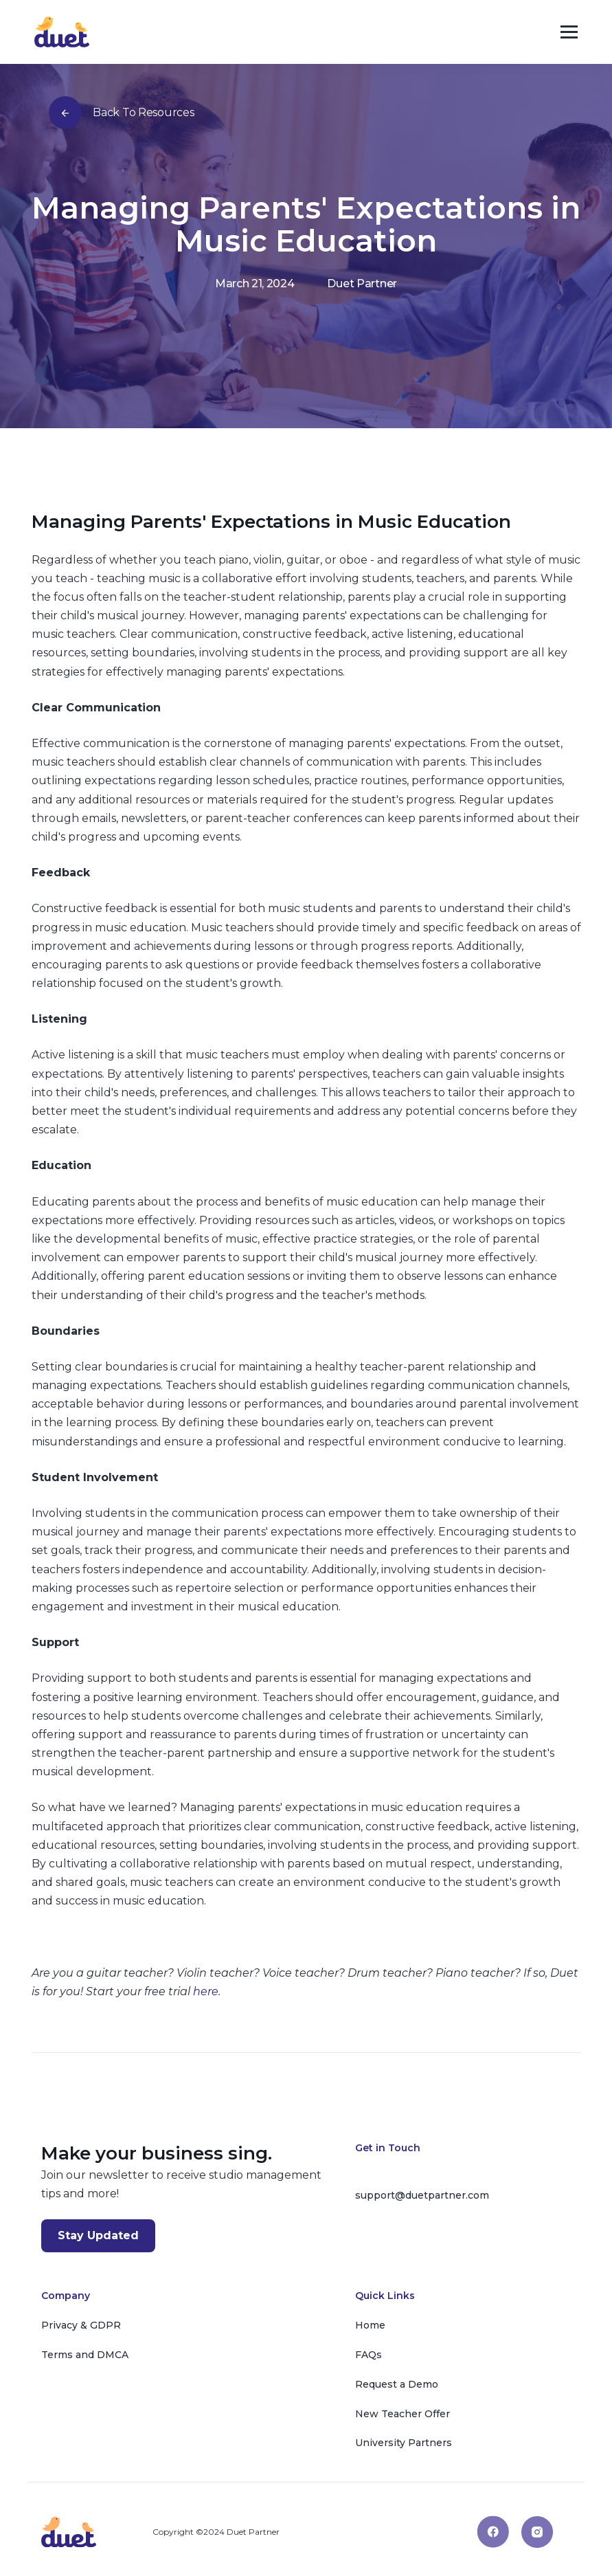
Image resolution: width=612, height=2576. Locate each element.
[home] (61, 32)
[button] (569, 32)
